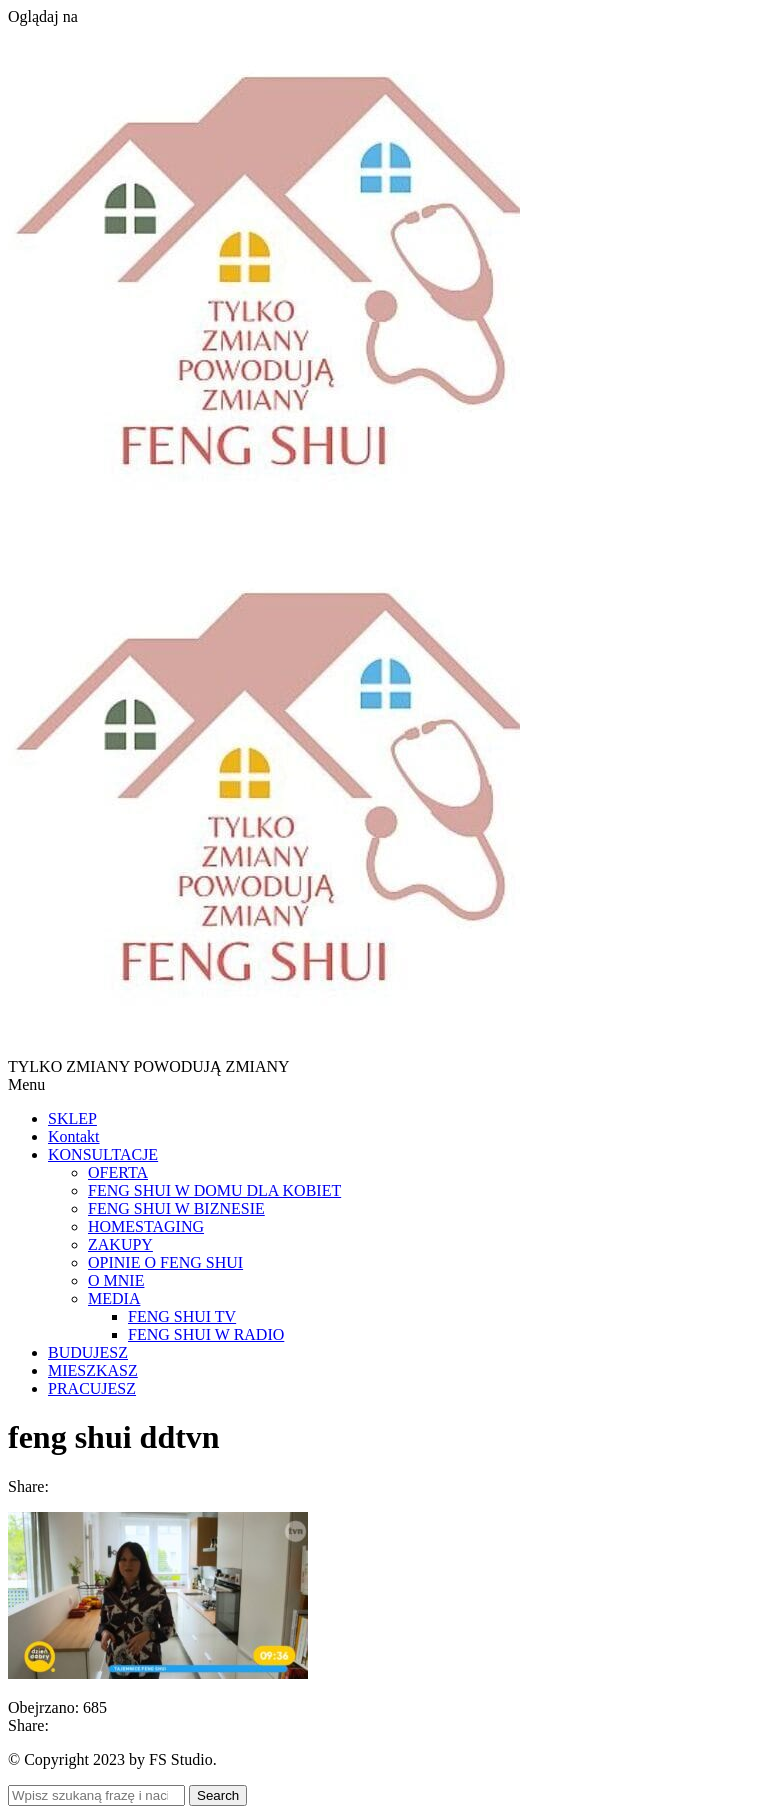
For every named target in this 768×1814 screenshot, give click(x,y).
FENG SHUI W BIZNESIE (176, 1208)
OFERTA (118, 1172)
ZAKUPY (120, 1244)
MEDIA (114, 1298)
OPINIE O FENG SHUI (165, 1262)
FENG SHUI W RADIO (206, 1334)
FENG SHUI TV (182, 1316)
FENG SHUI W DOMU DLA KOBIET (214, 1190)
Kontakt (74, 1136)
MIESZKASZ (93, 1370)
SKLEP (72, 1118)
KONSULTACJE (103, 1154)
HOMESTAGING (146, 1226)
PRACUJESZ (92, 1388)
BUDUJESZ (88, 1352)
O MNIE (116, 1280)
